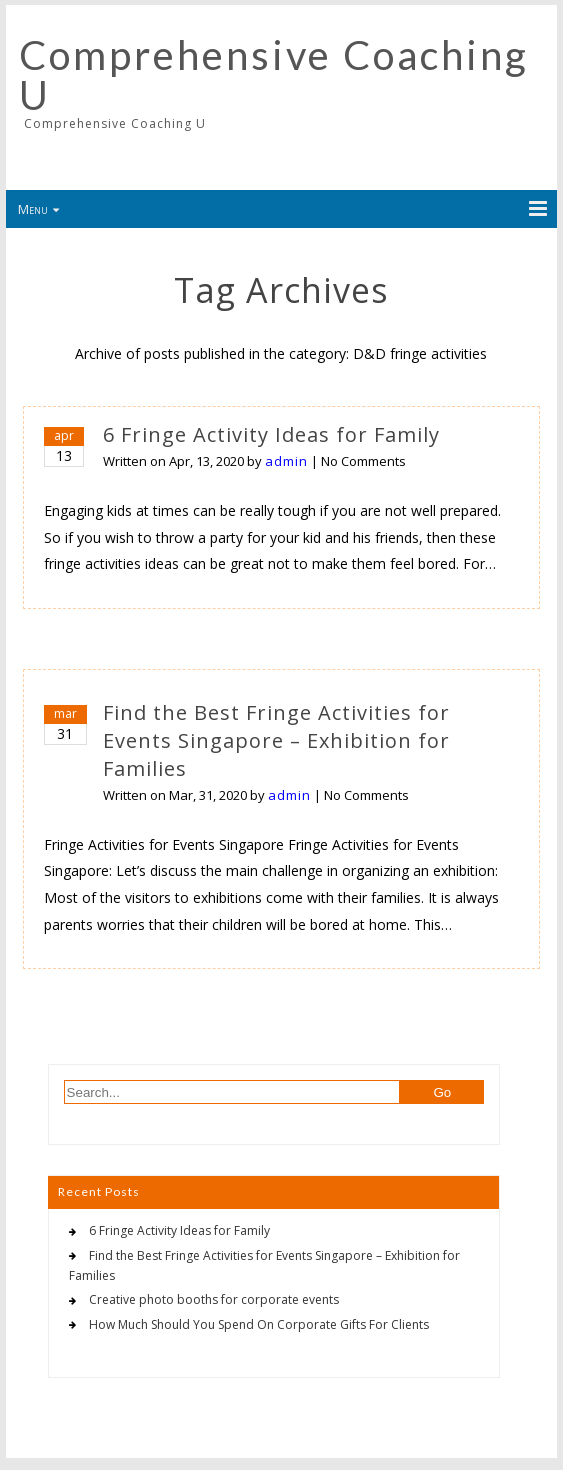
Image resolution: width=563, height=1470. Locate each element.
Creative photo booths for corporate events (214, 1299)
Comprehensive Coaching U (274, 75)
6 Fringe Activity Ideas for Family (271, 434)
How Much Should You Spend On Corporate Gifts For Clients (259, 1324)
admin (286, 461)
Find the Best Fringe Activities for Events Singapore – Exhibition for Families (276, 740)
